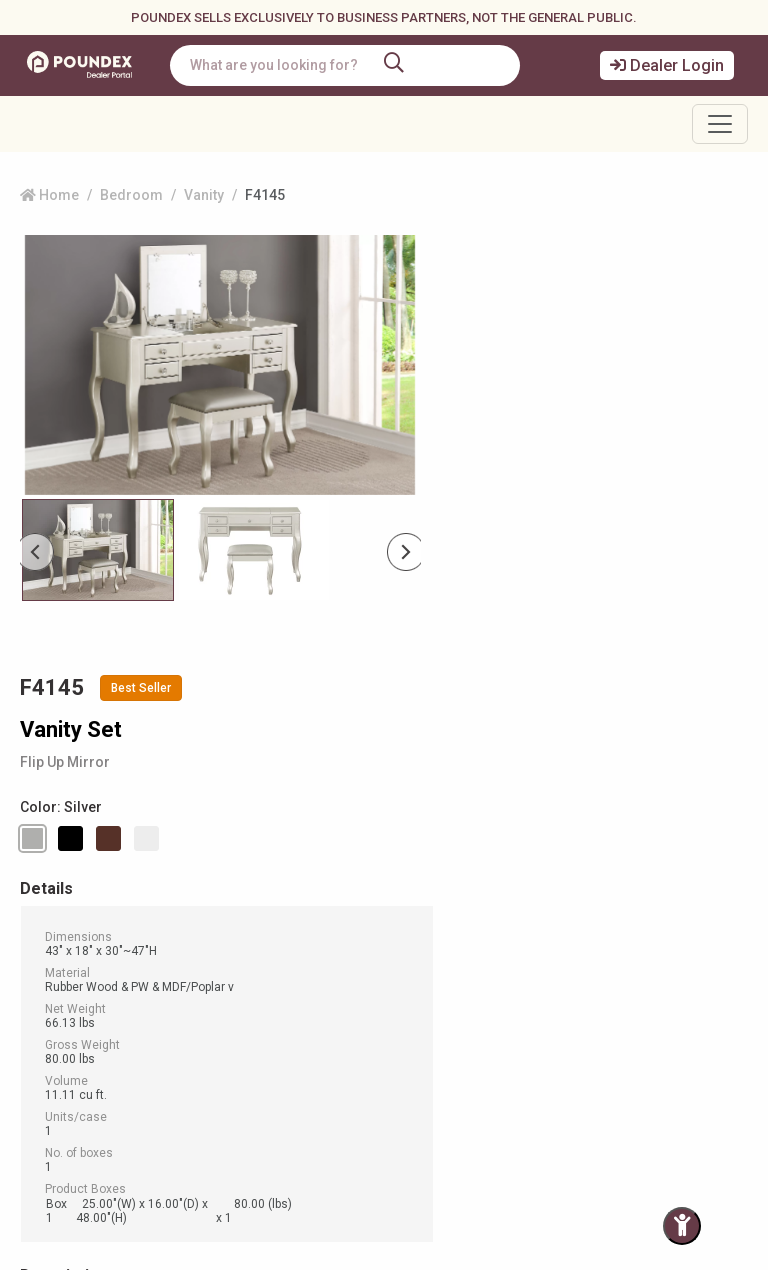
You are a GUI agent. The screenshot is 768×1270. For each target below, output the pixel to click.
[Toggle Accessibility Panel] (682, 1226)
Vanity (204, 195)
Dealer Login (667, 65)
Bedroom (131, 195)
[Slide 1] (254, 550)
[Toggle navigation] (720, 124)
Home (49, 195)
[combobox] (353, 65)
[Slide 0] (98, 550)
